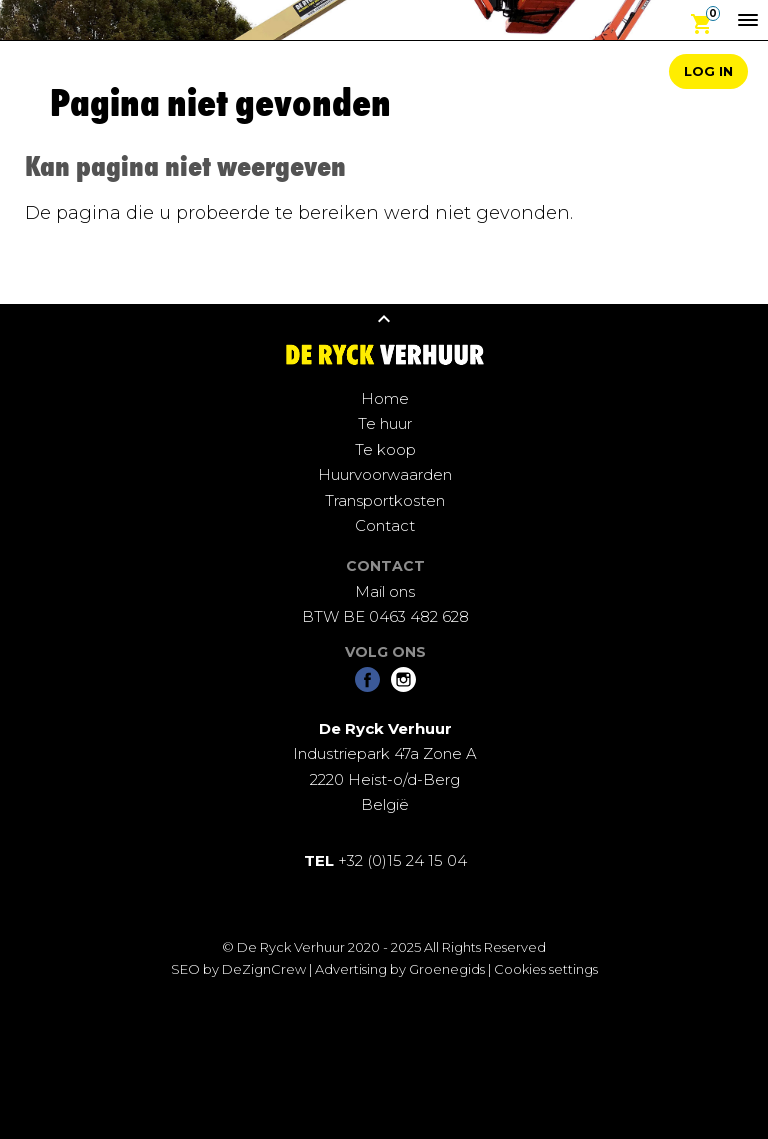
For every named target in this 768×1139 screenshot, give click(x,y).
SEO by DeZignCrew (238, 969)
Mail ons (385, 591)
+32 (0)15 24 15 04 (385, 860)
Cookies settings (546, 969)
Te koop (385, 449)
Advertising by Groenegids (400, 969)
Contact (385, 525)
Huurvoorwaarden (385, 474)
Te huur (385, 423)
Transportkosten (385, 500)
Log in (708, 71)
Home (385, 398)
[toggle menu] (748, 20)
